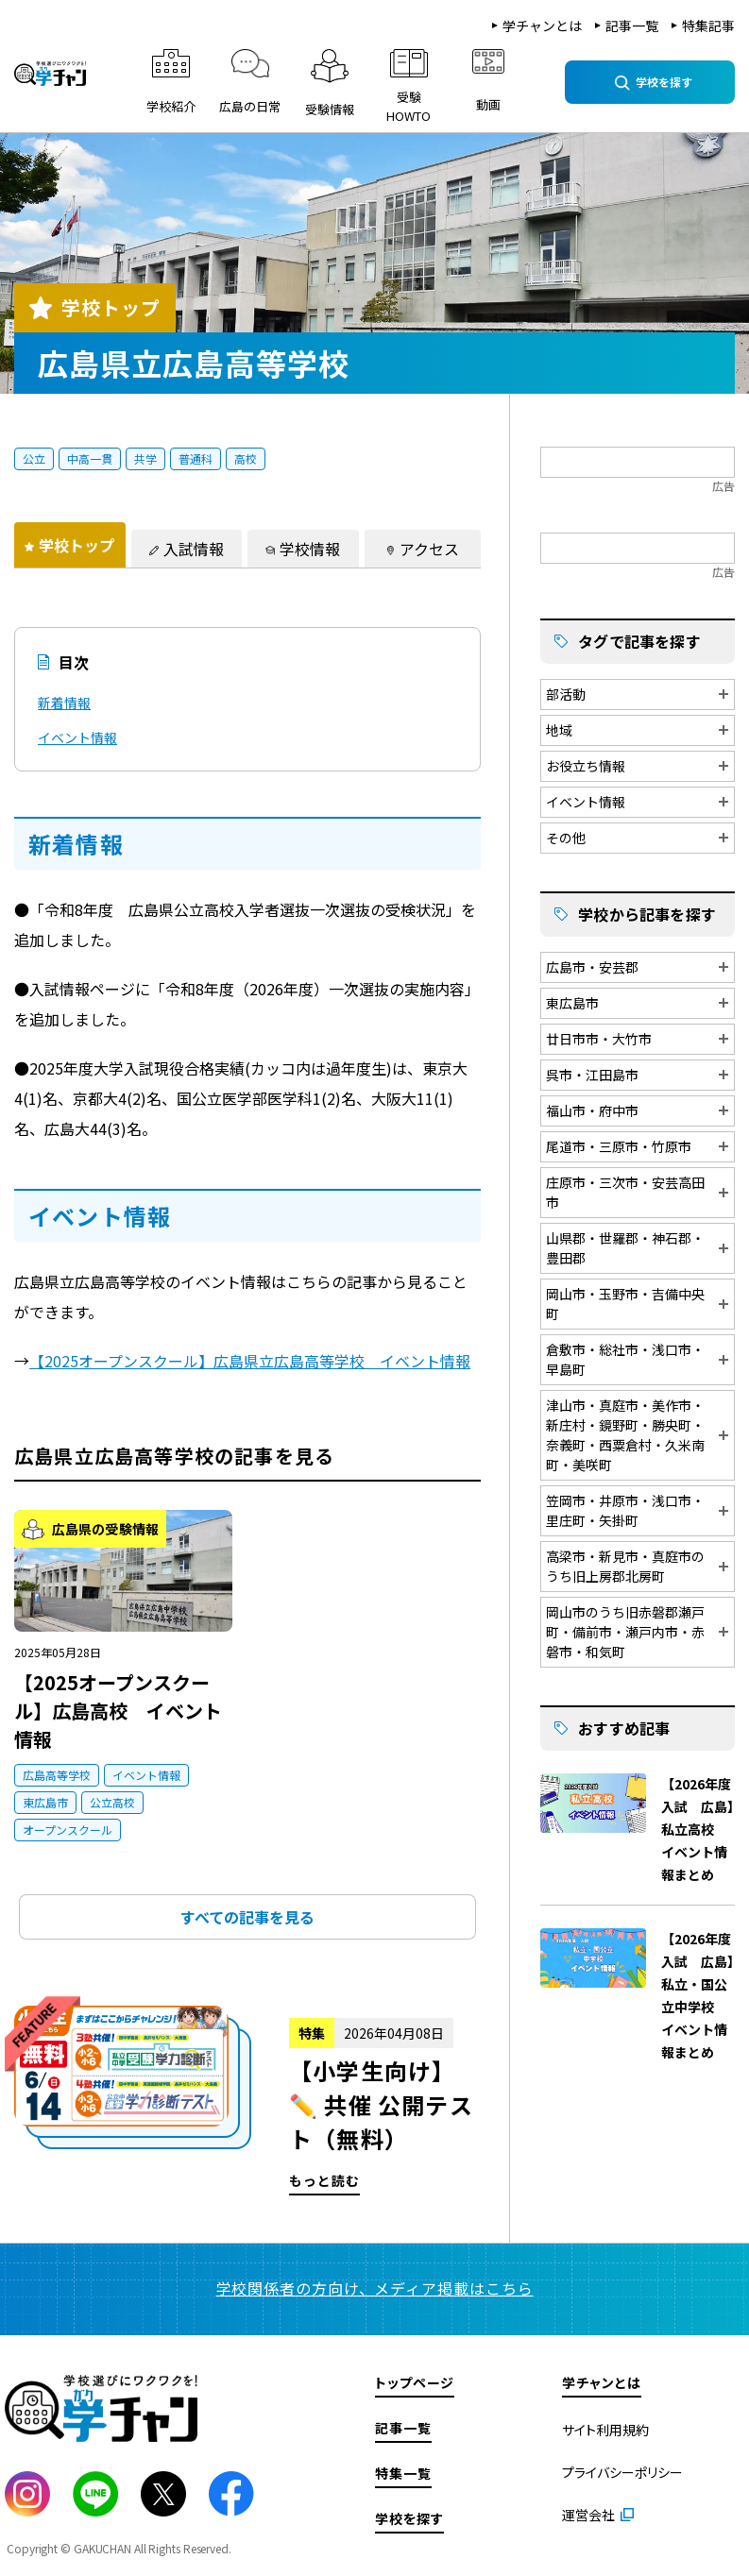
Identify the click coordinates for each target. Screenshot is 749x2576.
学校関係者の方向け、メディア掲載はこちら (375, 2288)
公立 (34, 458)
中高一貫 (89, 458)
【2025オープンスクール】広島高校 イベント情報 (118, 1711)
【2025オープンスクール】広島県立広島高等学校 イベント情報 (249, 1360)
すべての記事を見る (247, 1917)
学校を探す (409, 2518)
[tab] (70, 545)
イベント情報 (77, 737)
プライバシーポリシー (622, 2472)
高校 (245, 458)
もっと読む (247, 2100)
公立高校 (112, 1802)
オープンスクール (67, 1830)
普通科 (196, 458)
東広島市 (45, 1802)
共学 (145, 458)
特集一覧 (403, 2473)
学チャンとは (542, 25)
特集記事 (708, 25)
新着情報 (64, 702)
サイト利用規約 (605, 2429)
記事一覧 (631, 25)
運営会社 (588, 2514)
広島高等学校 (57, 1775)
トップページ (414, 2382)
